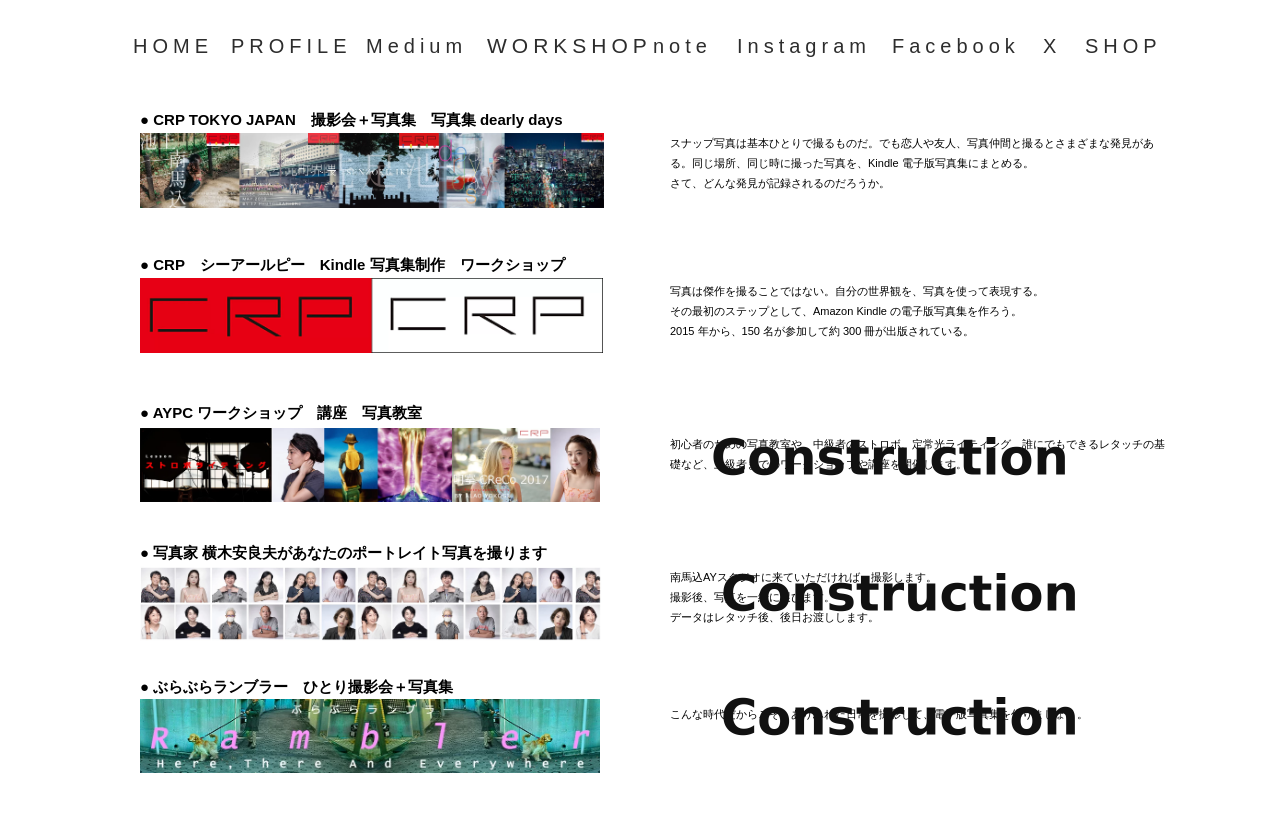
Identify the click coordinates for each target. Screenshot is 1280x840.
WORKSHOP (569, 45)
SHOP (1123, 46)
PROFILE (291, 46)
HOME (173, 46)
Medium (416, 46)
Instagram (804, 46)
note (682, 46)
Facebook (956, 46)
